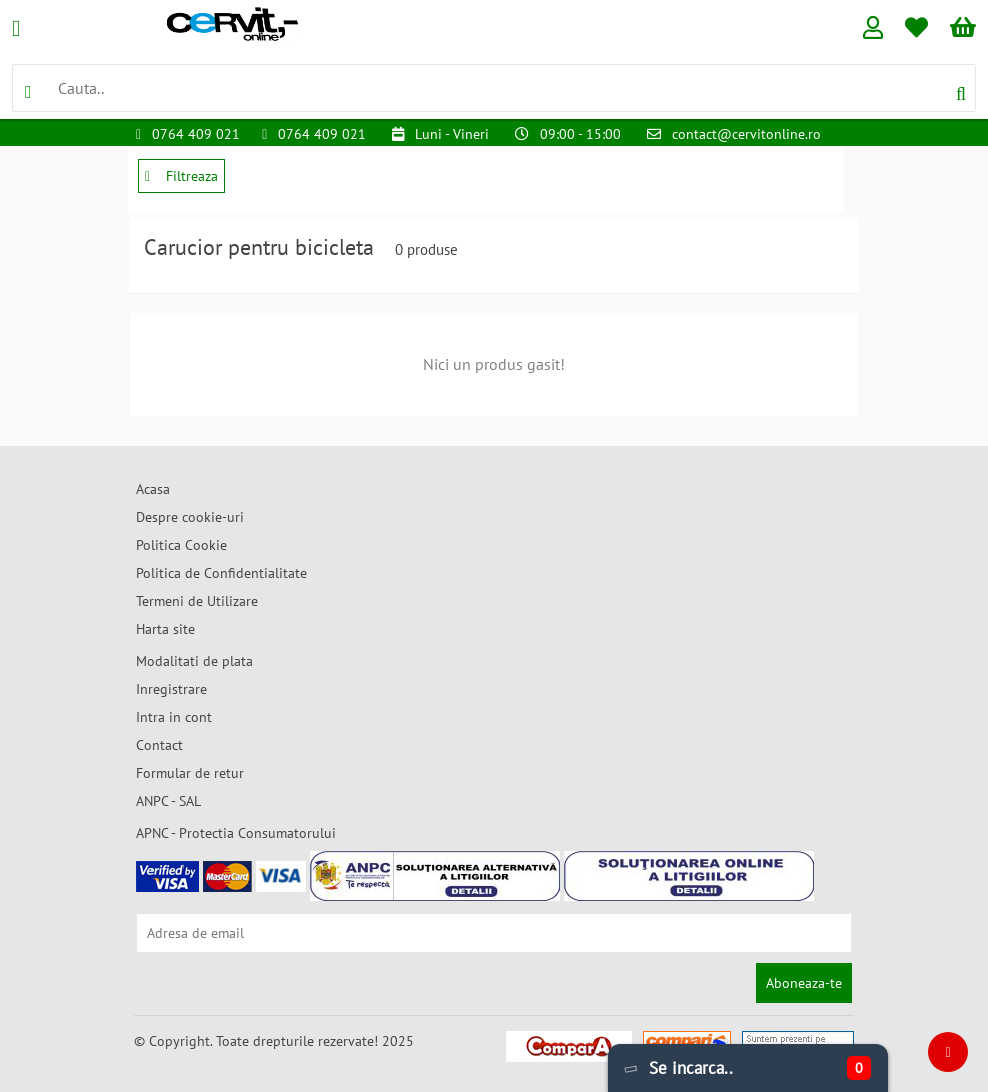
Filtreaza (181, 176)
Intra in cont (174, 717)
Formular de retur (190, 773)
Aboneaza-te (804, 983)
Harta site (165, 629)
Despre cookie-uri (190, 517)
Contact (159, 745)
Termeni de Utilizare (197, 601)
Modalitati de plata (194, 661)
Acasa (153, 489)
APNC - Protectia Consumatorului (236, 833)
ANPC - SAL (168, 801)
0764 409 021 (196, 134)
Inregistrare (171, 689)
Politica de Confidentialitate (221, 573)
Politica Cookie (181, 545)
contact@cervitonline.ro (746, 134)
